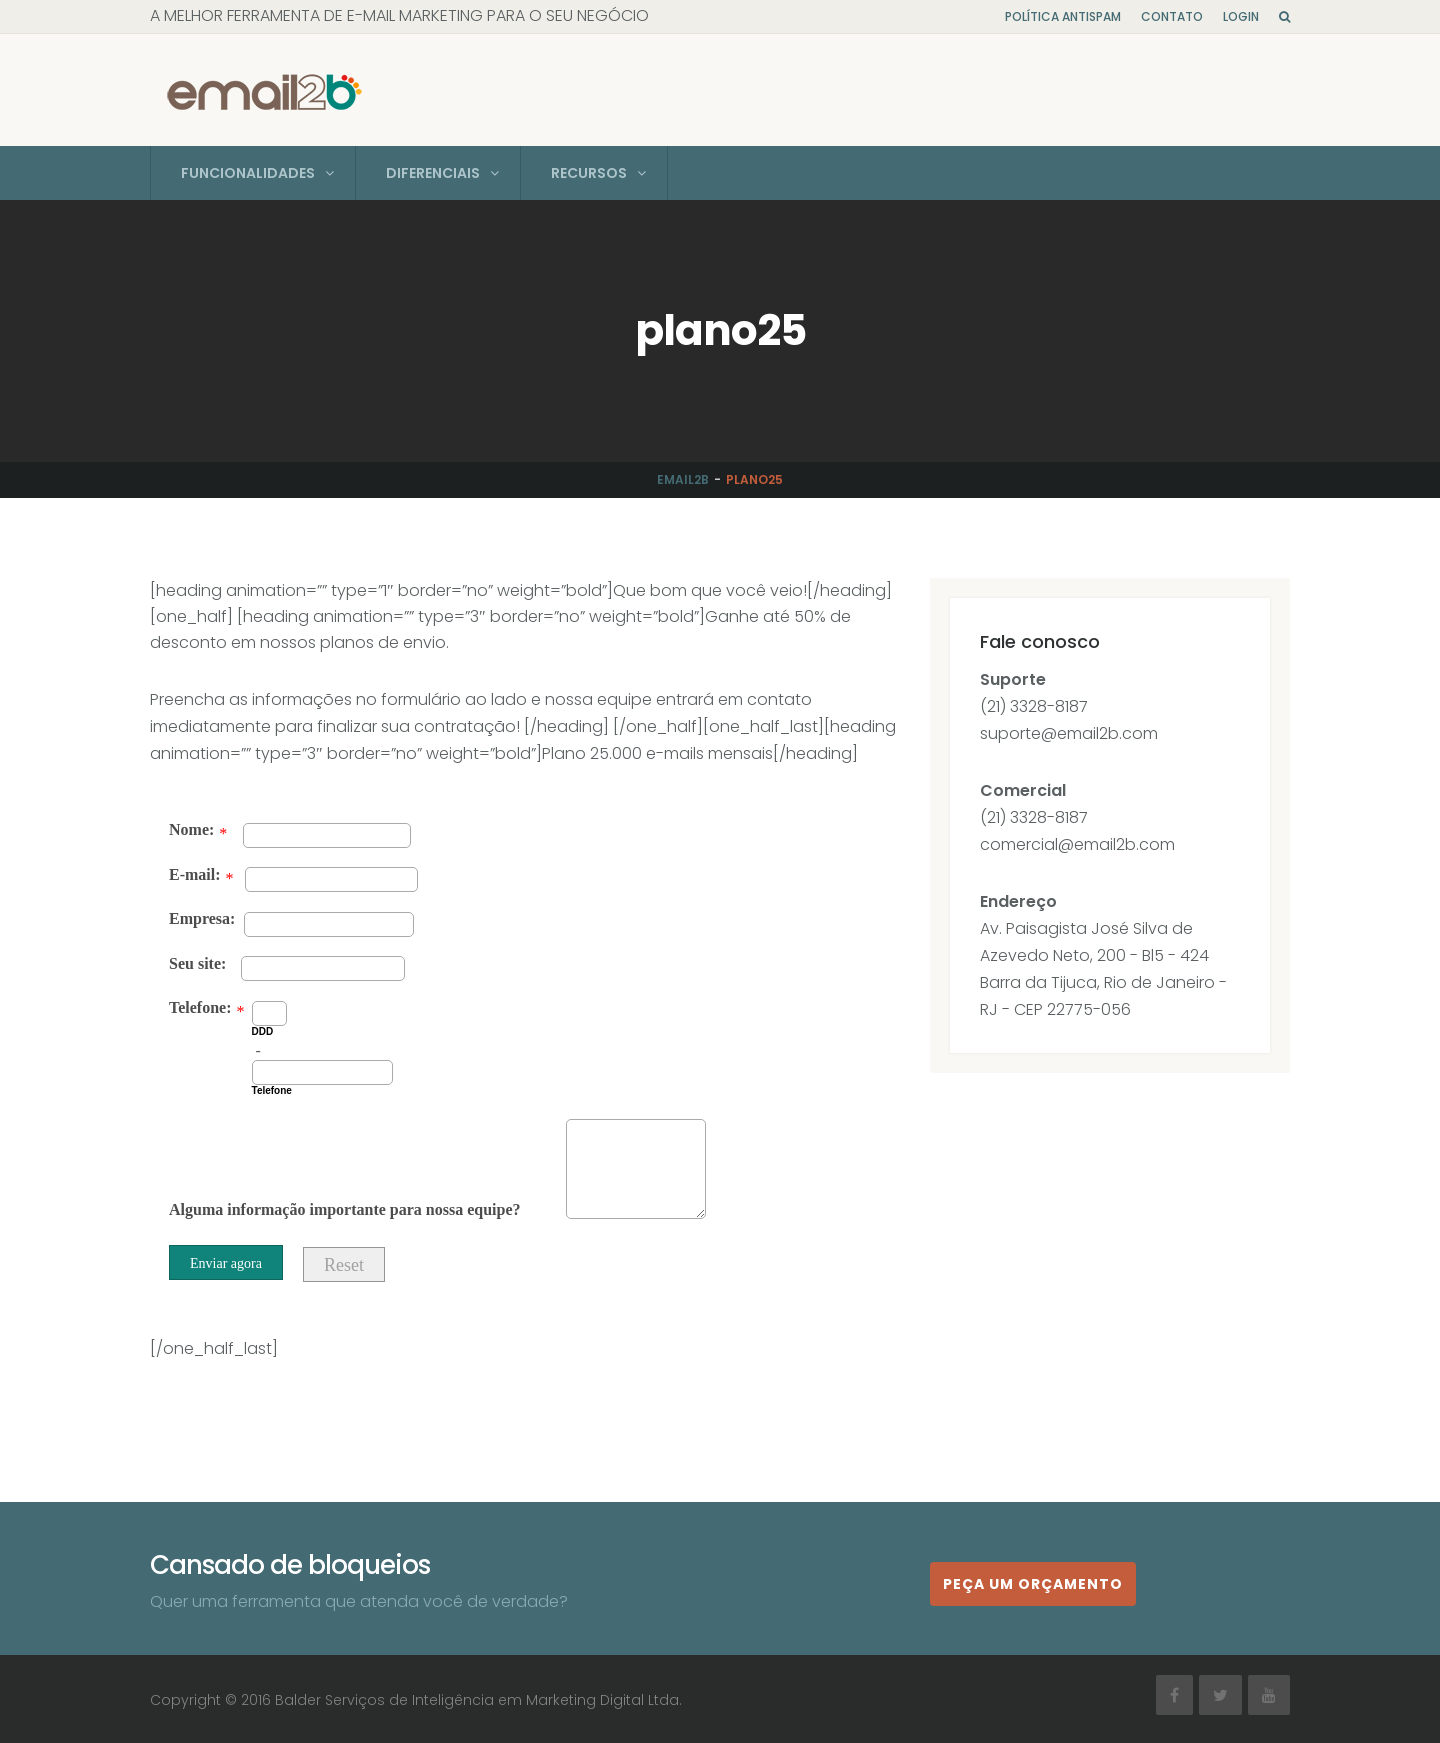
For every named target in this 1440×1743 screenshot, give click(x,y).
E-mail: (195, 872)
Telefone (272, 1088)
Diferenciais (433, 171)
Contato (1172, 16)
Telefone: (200, 1005)
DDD (263, 1029)
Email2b (683, 477)
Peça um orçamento (1033, 1581)
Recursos (589, 171)
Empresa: (202, 916)
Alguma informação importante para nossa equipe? (345, 1207)
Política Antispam (1063, 16)
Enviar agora (226, 1261)
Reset (344, 1262)
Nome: (191, 827)
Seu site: (197, 961)
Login (1241, 16)
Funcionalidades (248, 171)
